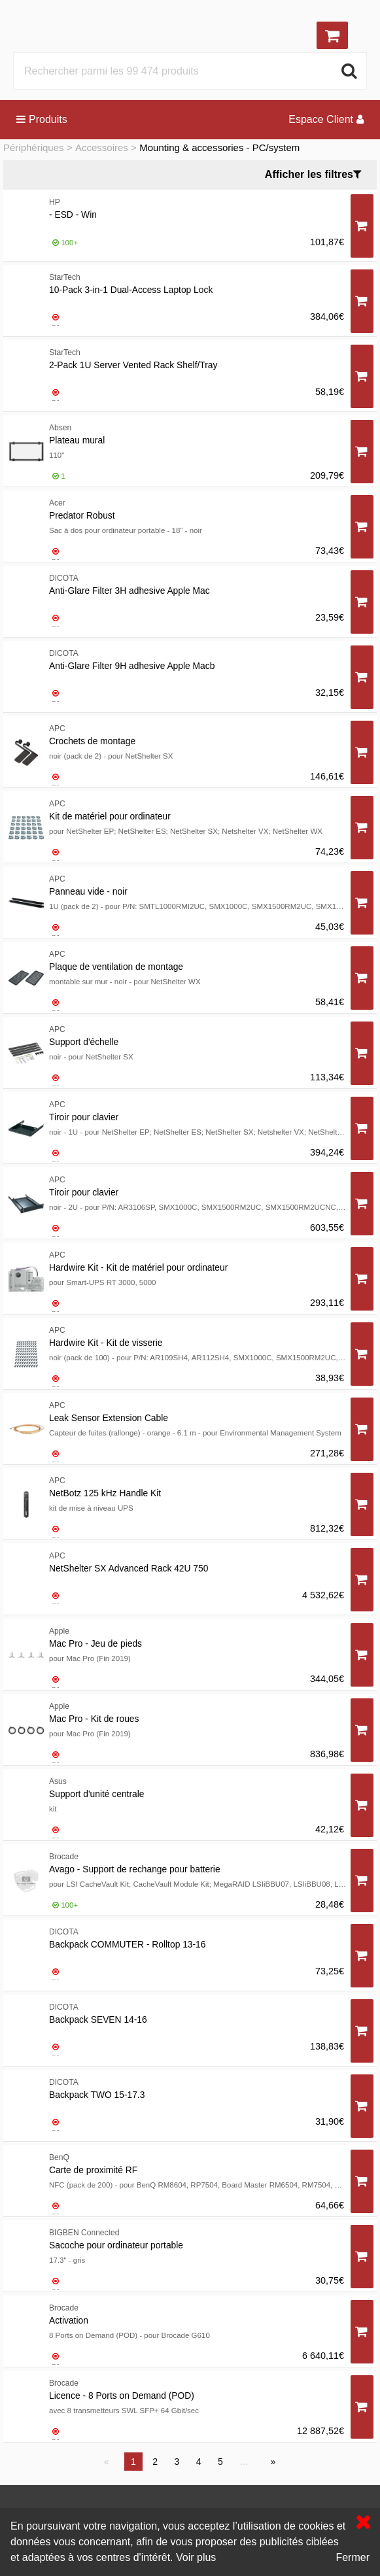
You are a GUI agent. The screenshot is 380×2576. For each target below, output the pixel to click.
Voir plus (196, 2557)
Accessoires (101, 147)
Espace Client (326, 119)
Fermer (353, 2557)
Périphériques (33, 147)
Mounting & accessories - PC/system (219, 147)
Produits (41, 119)
